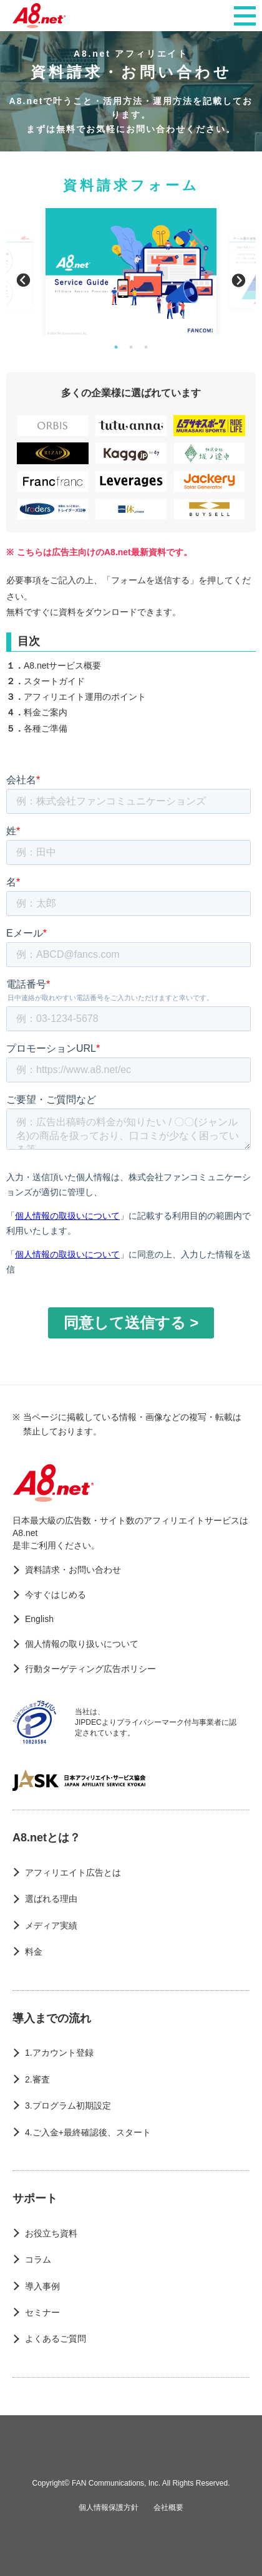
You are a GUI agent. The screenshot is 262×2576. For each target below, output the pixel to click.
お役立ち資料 (51, 2233)
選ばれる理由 (51, 1899)
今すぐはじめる (55, 1595)
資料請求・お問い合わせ (73, 1570)
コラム (38, 2259)
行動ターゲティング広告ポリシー (90, 1669)
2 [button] (131, 347)
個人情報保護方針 (108, 2507)
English (39, 1619)
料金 (33, 1952)
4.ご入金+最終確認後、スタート (88, 2132)
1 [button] (116, 347)
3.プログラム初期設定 (68, 2106)
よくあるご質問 (55, 2339)
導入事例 (42, 2286)
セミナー (42, 2312)
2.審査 (37, 2079)
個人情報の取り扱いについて (81, 1644)
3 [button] (146, 347)
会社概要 (168, 2507)
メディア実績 (51, 1925)
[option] (131, 272)
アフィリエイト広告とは (73, 1872)
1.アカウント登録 (59, 2053)
